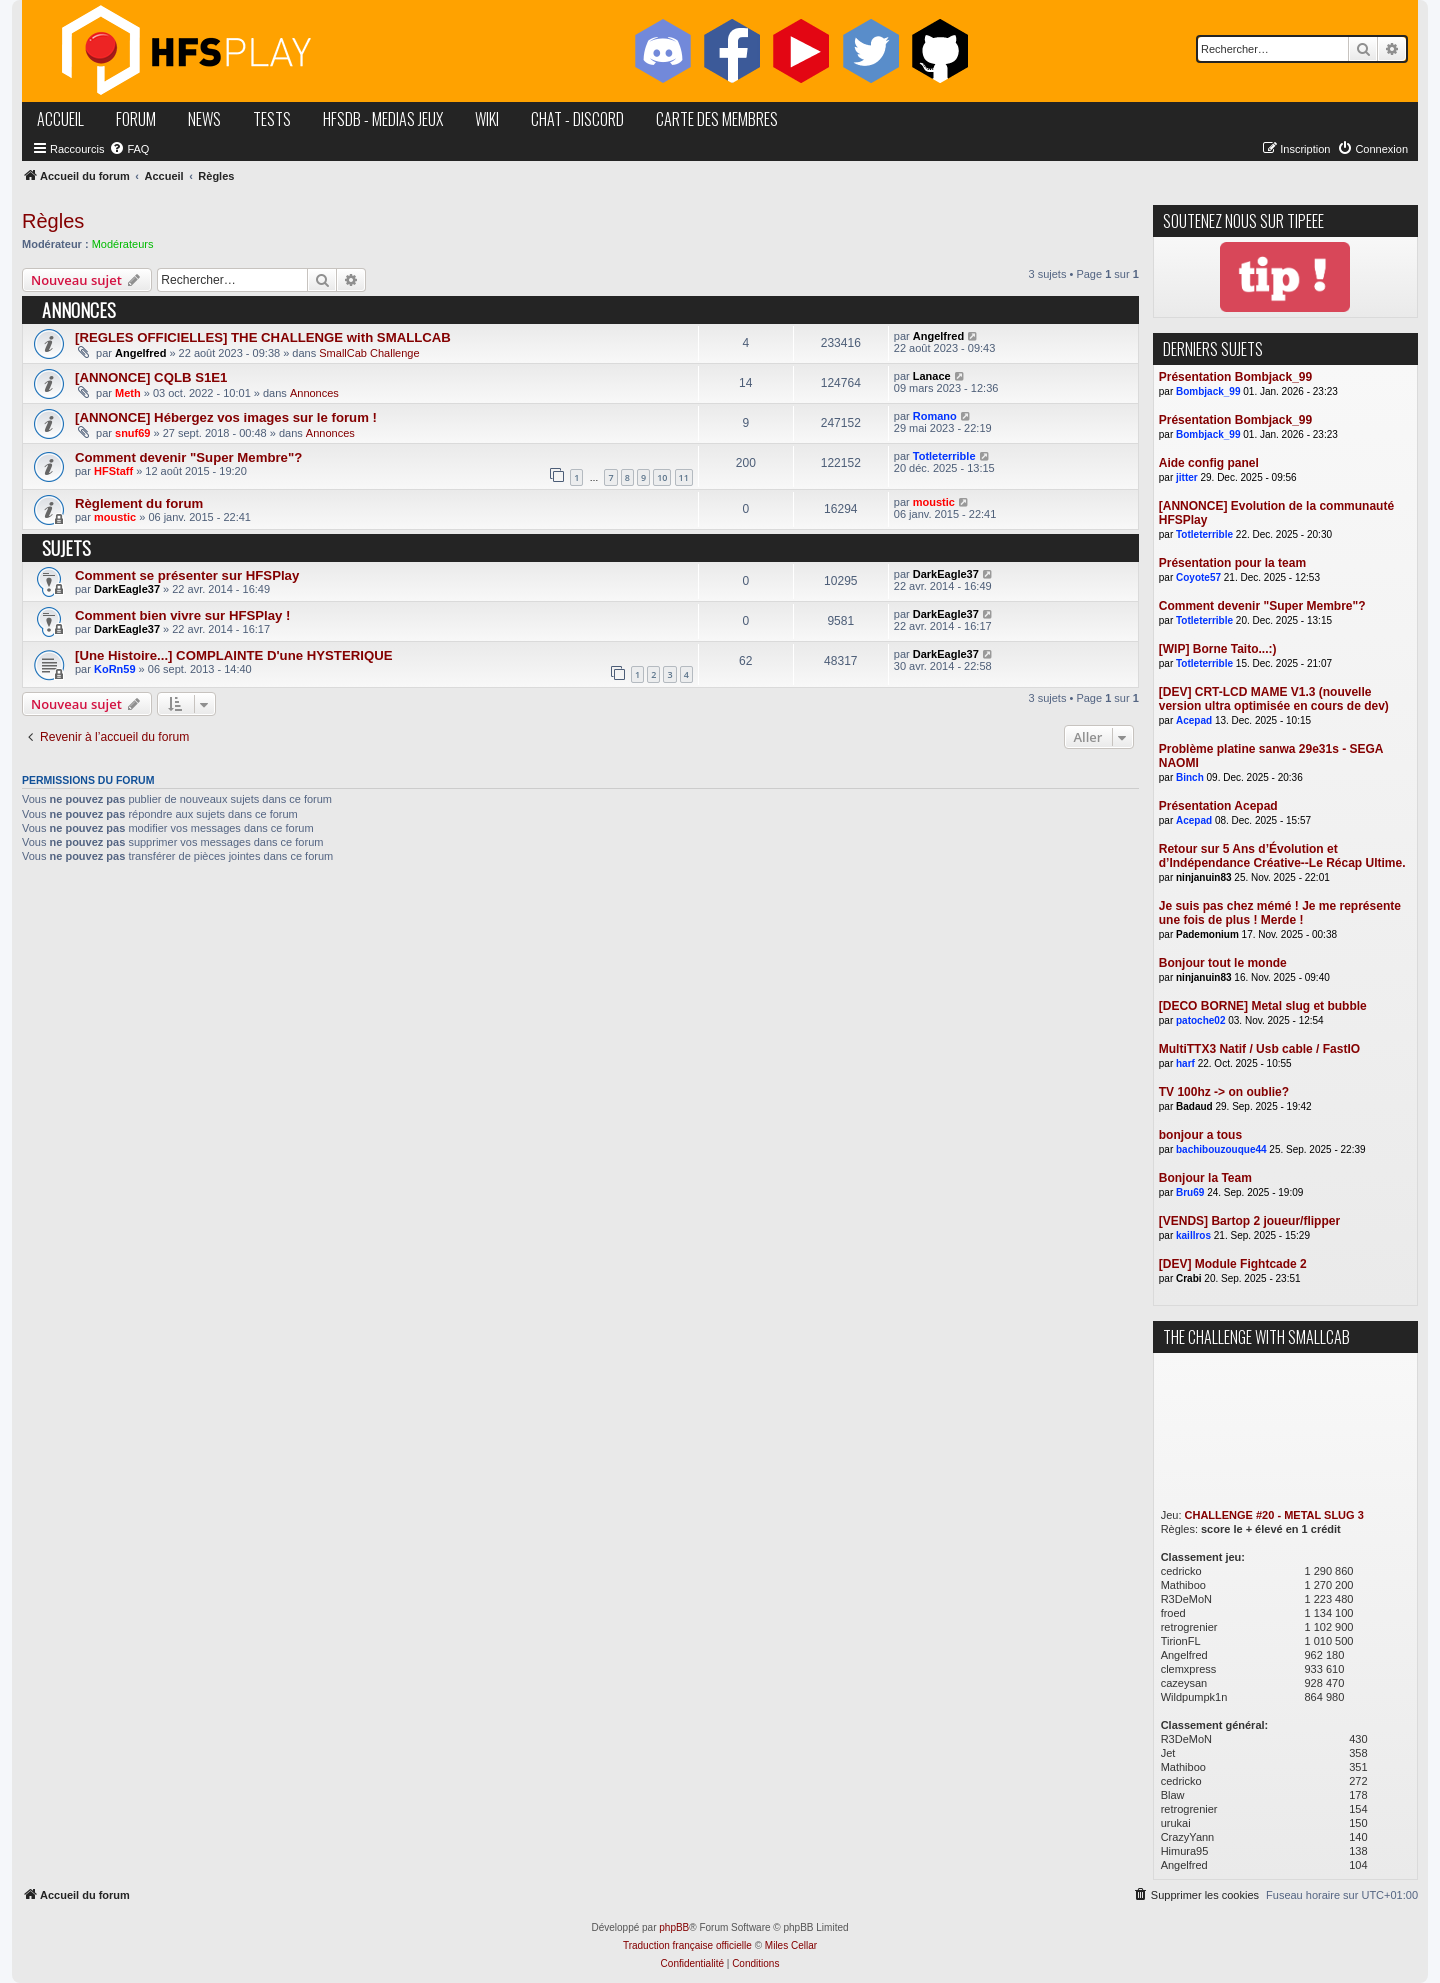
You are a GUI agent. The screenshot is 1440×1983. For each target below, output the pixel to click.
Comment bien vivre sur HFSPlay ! (182, 615)
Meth (128, 393)
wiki (487, 119)
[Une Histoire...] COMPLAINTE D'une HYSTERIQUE (233, 655)
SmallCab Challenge (369, 353)
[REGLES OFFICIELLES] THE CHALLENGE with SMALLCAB (263, 337)
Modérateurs (123, 244)
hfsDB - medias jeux (383, 119)
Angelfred (140, 353)
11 (684, 477)
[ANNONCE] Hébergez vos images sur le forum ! (226, 417)
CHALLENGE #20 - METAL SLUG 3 (1274, 1515)
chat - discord (577, 119)
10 (662, 477)
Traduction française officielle (687, 1945)
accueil (60, 119)
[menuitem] (129, 149)
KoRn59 (115, 669)
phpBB (674, 1927)
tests (272, 119)
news (204, 119)
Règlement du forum (139, 503)
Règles (53, 221)
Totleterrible (944, 456)
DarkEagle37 (127, 589)
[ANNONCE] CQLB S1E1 (151, 377)
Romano (935, 416)
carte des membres (717, 119)
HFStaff (113, 471)
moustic (115, 517)
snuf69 (132, 433)
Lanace (932, 376)
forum (136, 119)
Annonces (314, 393)
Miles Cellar (791, 1945)
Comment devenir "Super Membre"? (188, 457)
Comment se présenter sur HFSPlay (187, 575)
